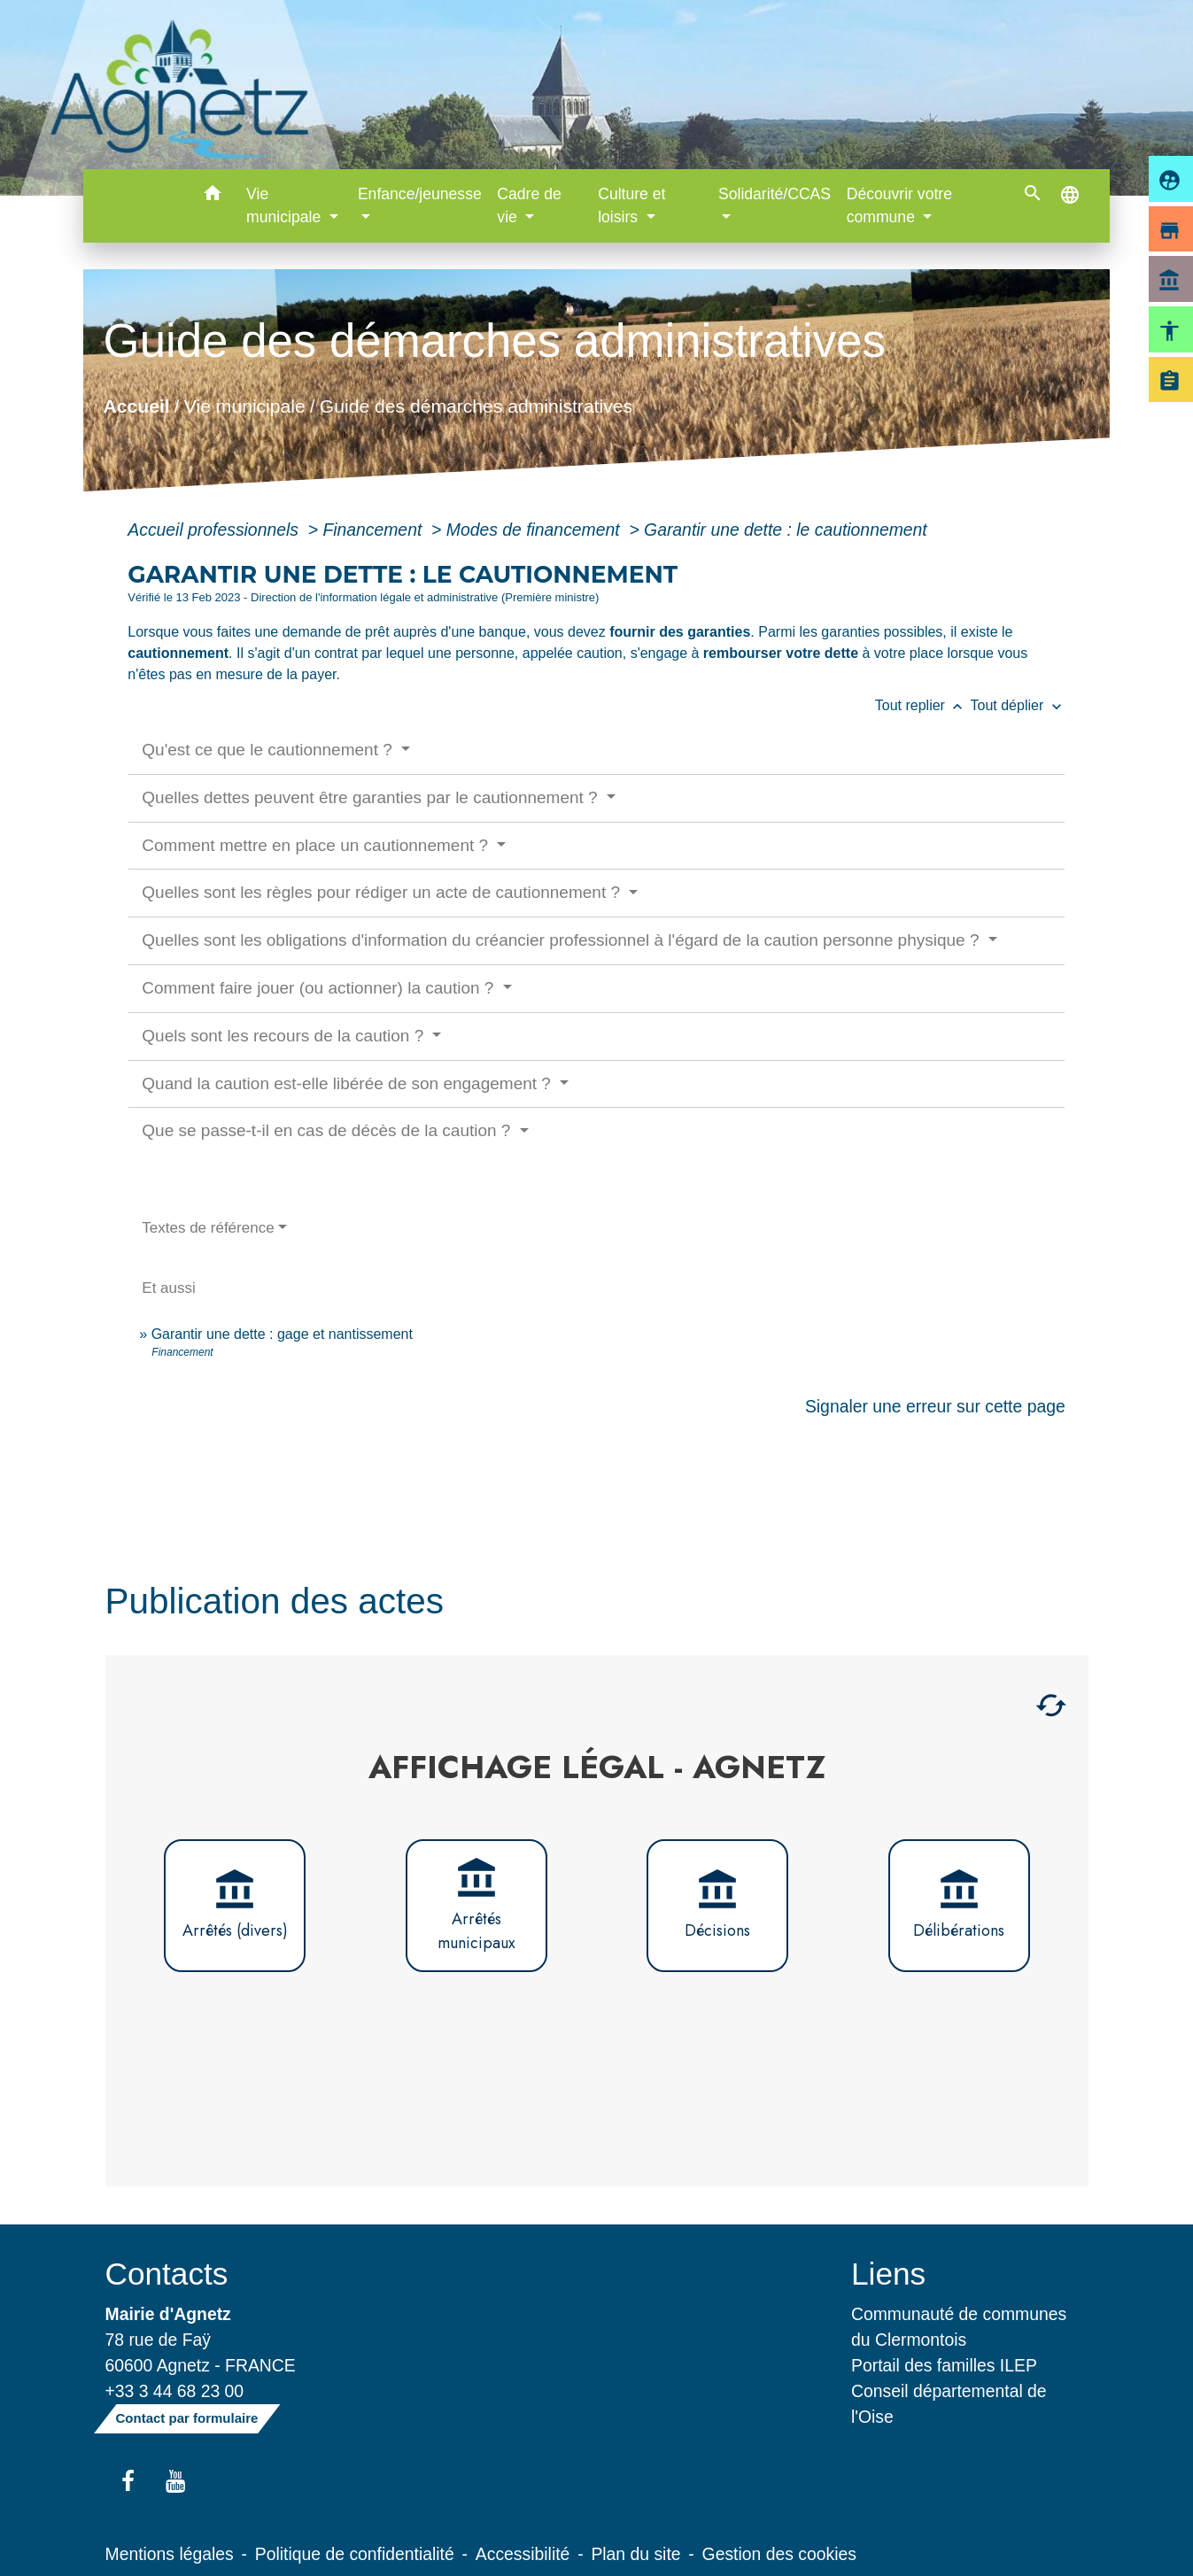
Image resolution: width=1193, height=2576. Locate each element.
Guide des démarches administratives (476, 405)
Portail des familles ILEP (944, 2365)
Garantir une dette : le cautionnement (785, 529)
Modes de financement (535, 529)
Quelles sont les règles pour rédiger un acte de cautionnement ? (383, 892)
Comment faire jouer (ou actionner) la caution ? (320, 988)
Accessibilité (523, 2554)
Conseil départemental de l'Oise (949, 2403)
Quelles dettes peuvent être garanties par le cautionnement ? (372, 797)
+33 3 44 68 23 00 (174, 2391)
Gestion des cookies (779, 2554)
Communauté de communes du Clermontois (958, 2326)
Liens (888, 2273)
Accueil (137, 405)
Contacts (167, 2273)
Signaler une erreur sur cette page (935, 1406)
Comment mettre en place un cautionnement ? (317, 845)
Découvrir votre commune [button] (899, 205)
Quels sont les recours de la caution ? (285, 1035)
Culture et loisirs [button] (631, 205)
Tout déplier (1018, 705)
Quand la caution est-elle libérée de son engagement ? (348, 1083)
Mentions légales (169, 2554)
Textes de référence (208, 1227)
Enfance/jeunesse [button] (420, 194)
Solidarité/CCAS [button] (774, 194)
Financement (374, 529)
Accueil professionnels (215, 529)
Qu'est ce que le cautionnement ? (269, 749)
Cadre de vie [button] (529, 205)
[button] (212, 196)
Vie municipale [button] (285, 205)
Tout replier (923, 705)
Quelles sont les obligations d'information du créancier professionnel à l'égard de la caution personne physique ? (562, 940)
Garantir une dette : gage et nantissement (282, 1334)
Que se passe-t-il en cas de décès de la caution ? (328, 1130)
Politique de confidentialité (354, 2554)
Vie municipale (245, 405)
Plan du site (635, 2554)
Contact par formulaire (187, 2417)
